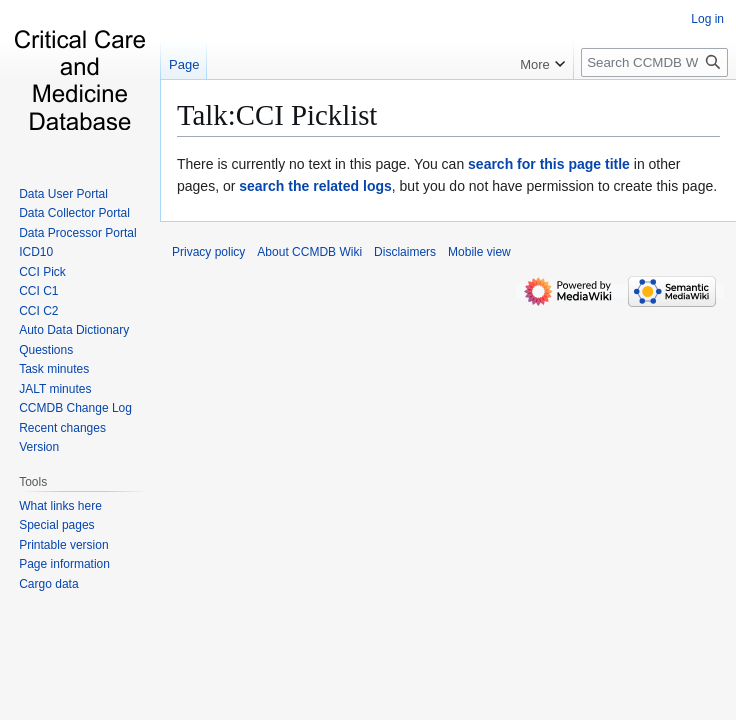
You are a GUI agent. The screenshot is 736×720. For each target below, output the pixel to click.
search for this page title (549, 164)
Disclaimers (405, 252)
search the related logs (315, 186)
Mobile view (479, 252)
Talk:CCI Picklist (277, 115)
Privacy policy (208, 252)
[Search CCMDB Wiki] (654, 62)
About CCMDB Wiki (309, 252)
